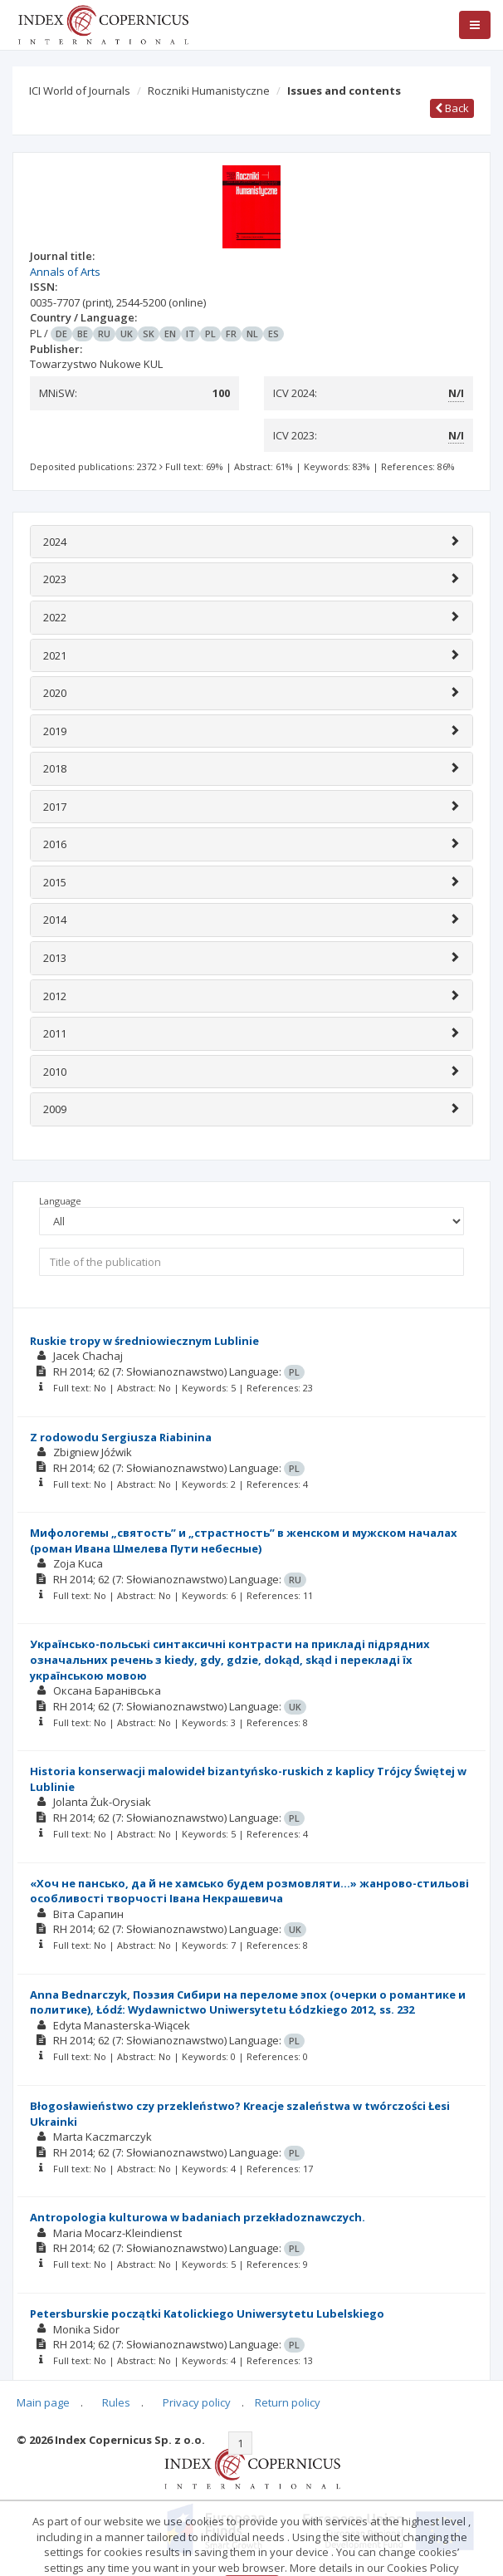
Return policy (287, 2402)
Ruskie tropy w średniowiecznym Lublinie (144, 1340)
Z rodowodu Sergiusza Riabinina (121, 1437)
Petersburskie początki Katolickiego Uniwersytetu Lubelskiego (207, 2313)
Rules (116, 2402)
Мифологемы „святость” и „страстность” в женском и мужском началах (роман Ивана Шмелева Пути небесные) (243, 1540)
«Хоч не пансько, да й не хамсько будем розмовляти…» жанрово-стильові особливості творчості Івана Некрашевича (249, 1891)
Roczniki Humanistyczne (209, 90)
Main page (43, 2402)
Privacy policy (197, 2402)
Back (452, 108)
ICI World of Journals (79, 90)
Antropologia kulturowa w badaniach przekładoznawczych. (197, 2217)
